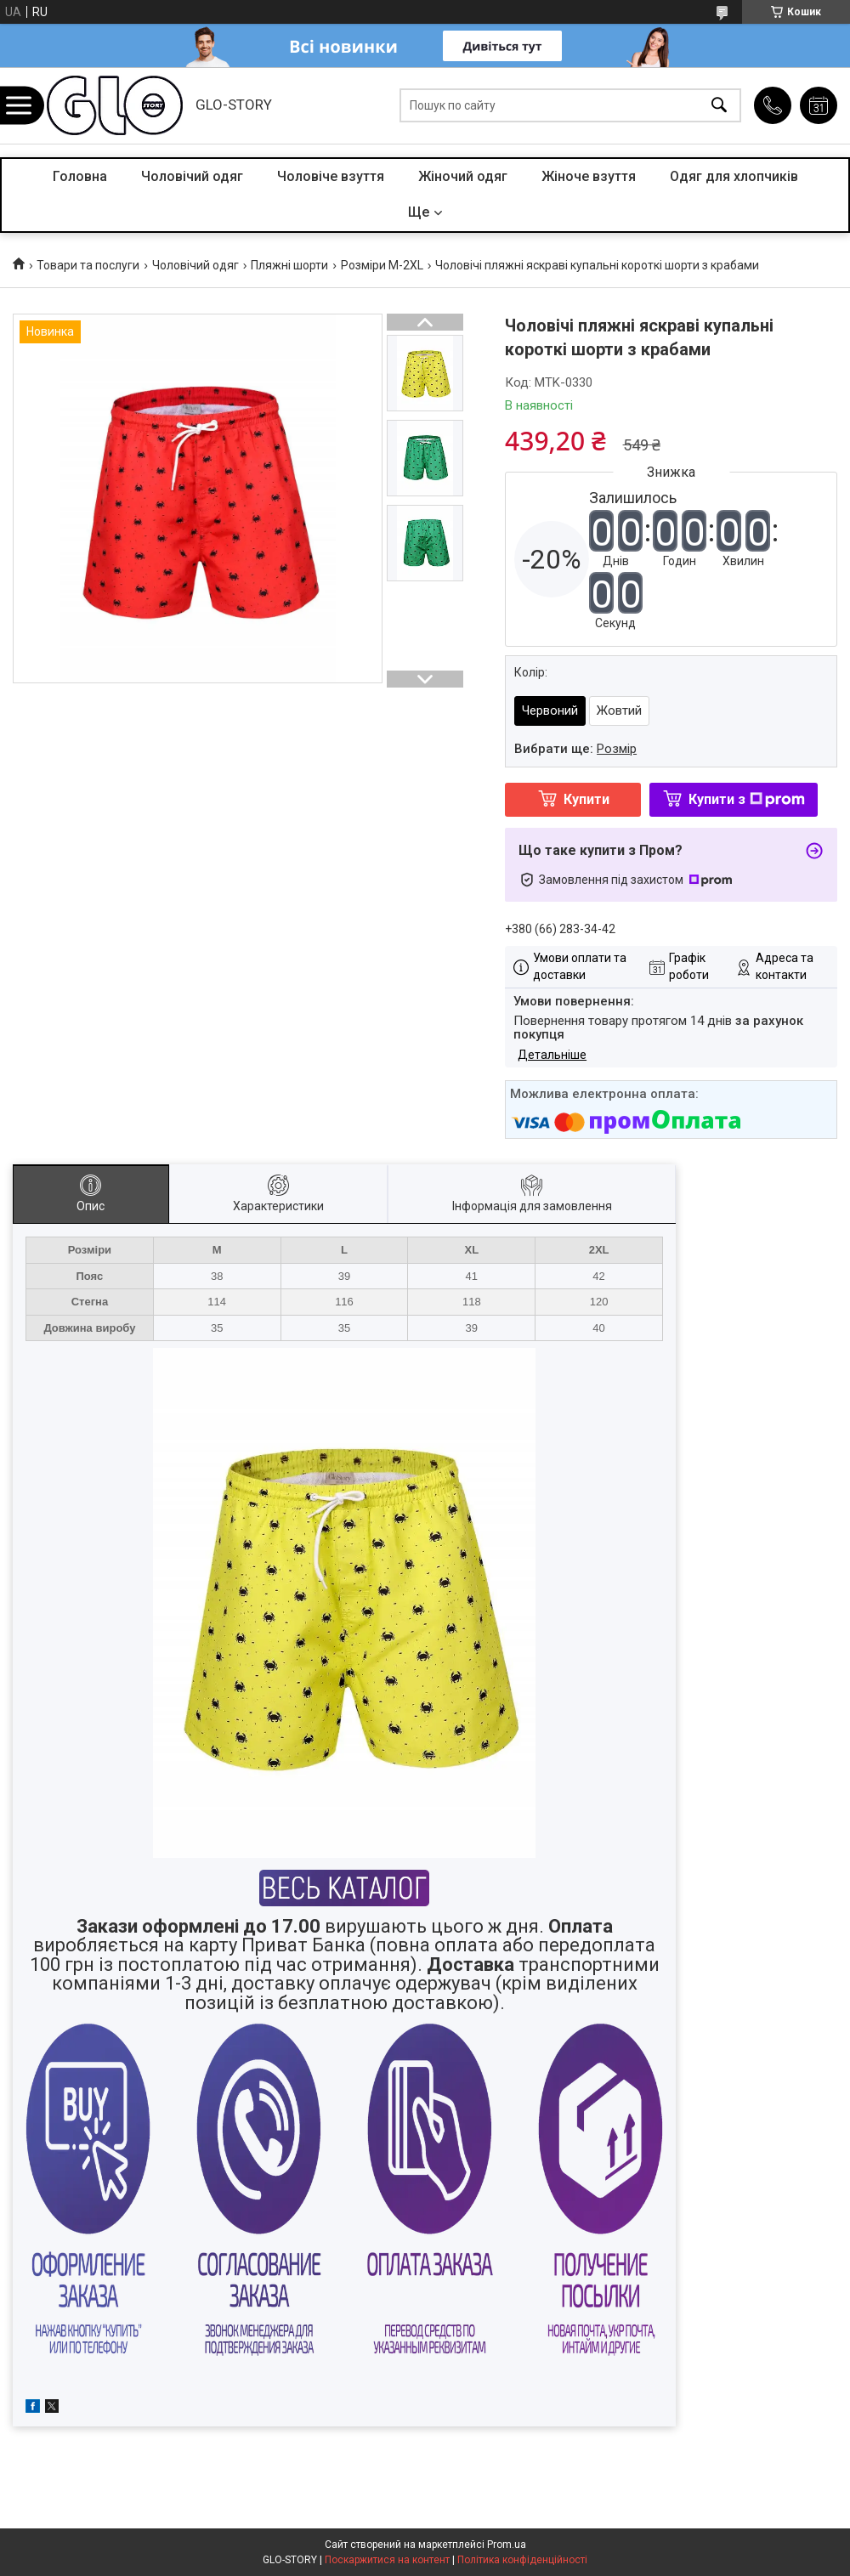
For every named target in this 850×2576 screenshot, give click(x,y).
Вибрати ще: (575, 748)
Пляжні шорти (289, 265)
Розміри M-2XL (382, 265)
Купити (586, 799)
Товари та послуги (88, 265)
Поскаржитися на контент (387, 2560)
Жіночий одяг (462, 176)
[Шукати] (719, 106)
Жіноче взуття (588, 176)
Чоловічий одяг (192, 176)
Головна (80, 176)
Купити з (746, 799)
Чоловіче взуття (330, 176)
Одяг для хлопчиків (734, 176)
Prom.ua (506, 2545)
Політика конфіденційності (522, 2560)
